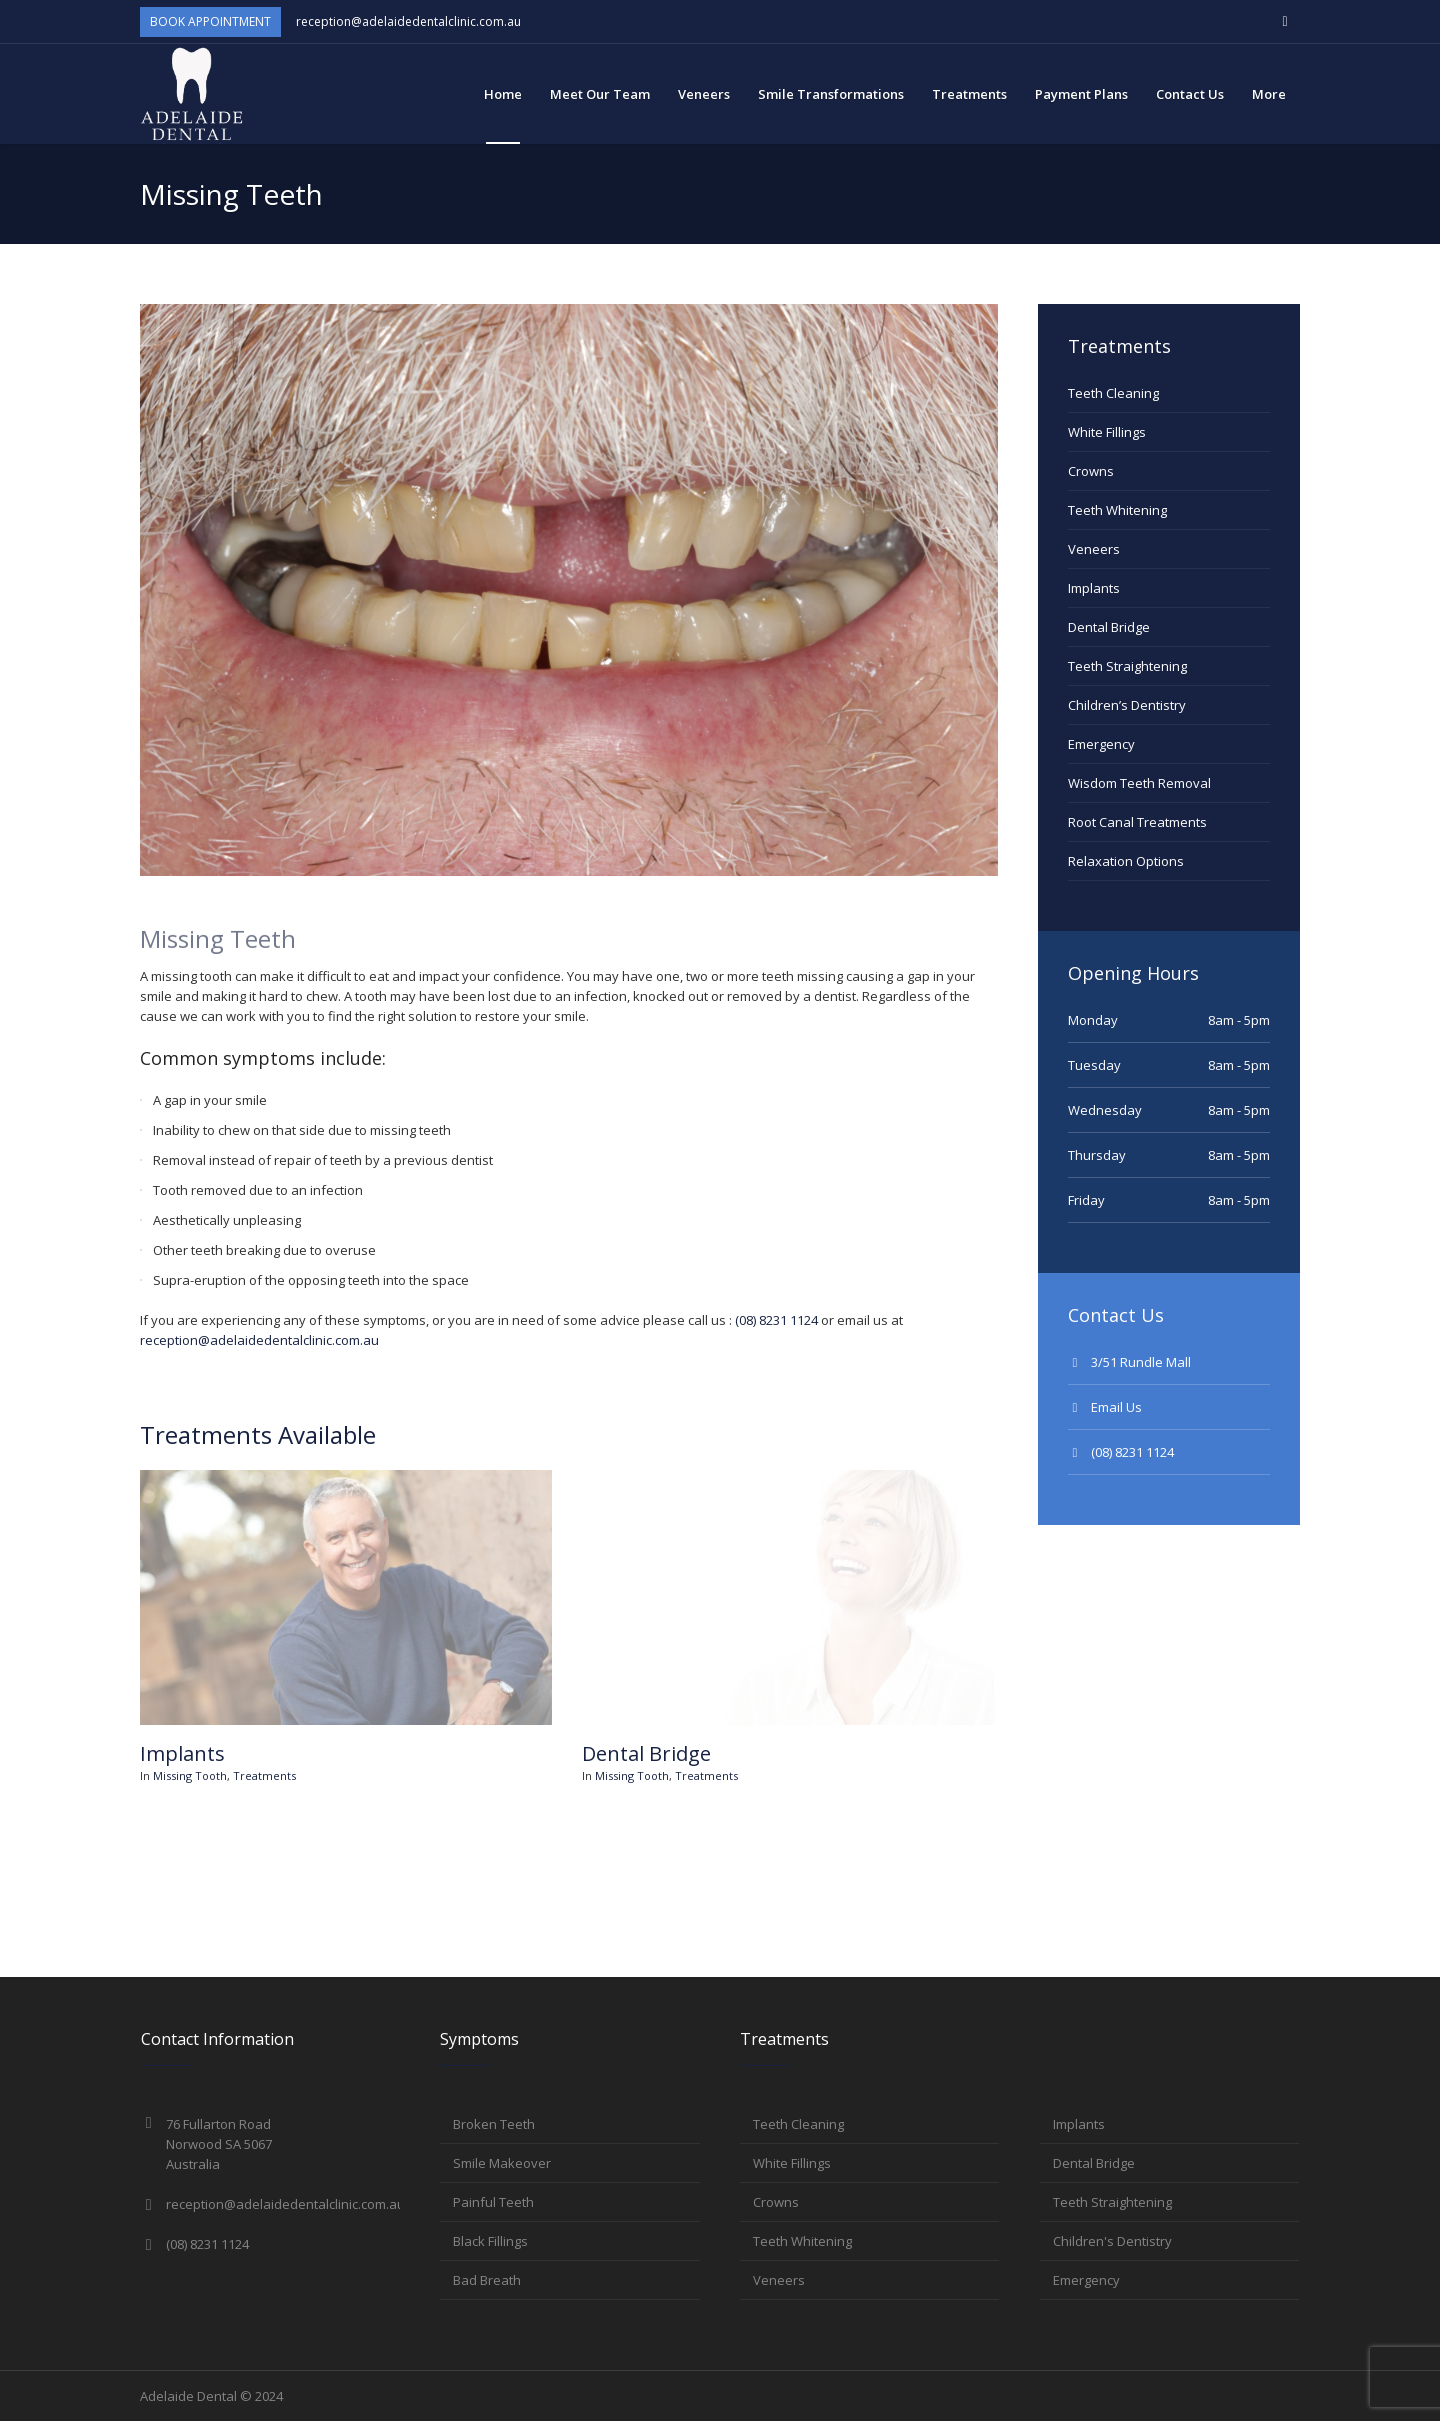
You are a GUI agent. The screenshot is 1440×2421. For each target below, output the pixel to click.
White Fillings (1107, 432)
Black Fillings (490, 2241)
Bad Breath (487, 2280)
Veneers (1094, 549)
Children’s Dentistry (1127, 705)
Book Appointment (210, 21)
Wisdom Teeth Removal (1139, 783)
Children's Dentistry (1112, 2241)
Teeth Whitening (1117, 510)
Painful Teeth (493, 2202)
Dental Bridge (646, 1753)
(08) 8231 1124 (776, 1320)
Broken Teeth (494, 2124)
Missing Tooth (190, 1775)
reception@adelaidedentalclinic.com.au (408, 21)
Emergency (1101, 744)
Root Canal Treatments (1137, 822)
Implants (182, 1753)
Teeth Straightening (1127, 666)
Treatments (264, 1775)
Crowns (1091, 471)
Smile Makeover (502, 2163)
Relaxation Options (1126, 861)
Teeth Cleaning (1113, 393)
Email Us (1116, 1407)
